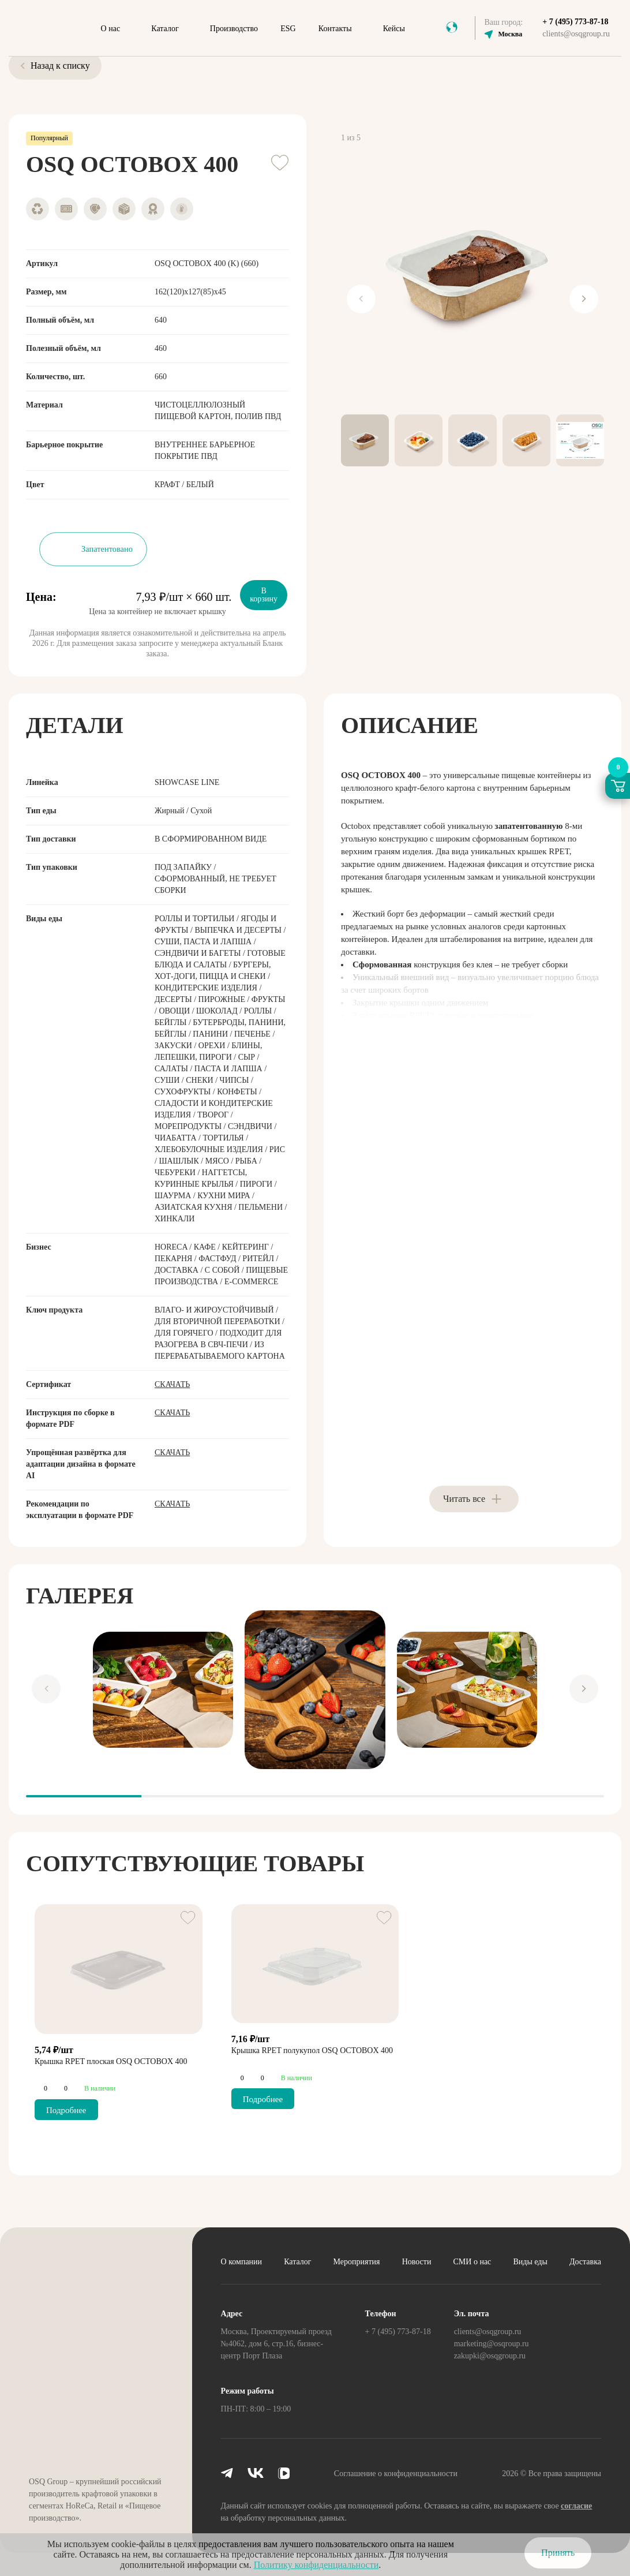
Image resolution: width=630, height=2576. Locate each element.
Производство (234, 28)
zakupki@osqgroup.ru (490, 2355)
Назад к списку (55, 65)
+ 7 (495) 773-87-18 (575, 21)
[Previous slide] (361, 299)
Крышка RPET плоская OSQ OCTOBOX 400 (111, 2061)
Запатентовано (107, 549)
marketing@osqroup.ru (491, 2343)
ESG (287, 28)
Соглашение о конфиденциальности (395, 2473)
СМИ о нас (472, 2261)
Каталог (164, 28)
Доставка (585, 2261)
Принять (558, 2553)
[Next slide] (583, 299)
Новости (417, 2261)
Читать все (464, 1499)
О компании (241, 2261)
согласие (576, 2506)
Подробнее (66, 2110)
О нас (111, 28)
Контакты (335, 28)
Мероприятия (356, 2261)
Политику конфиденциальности (316, 2565)
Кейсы (394, 28)
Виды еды (530, 2261)
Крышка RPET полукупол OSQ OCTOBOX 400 (312, 2050)
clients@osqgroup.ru (576, 33)
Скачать (172, 1384)
